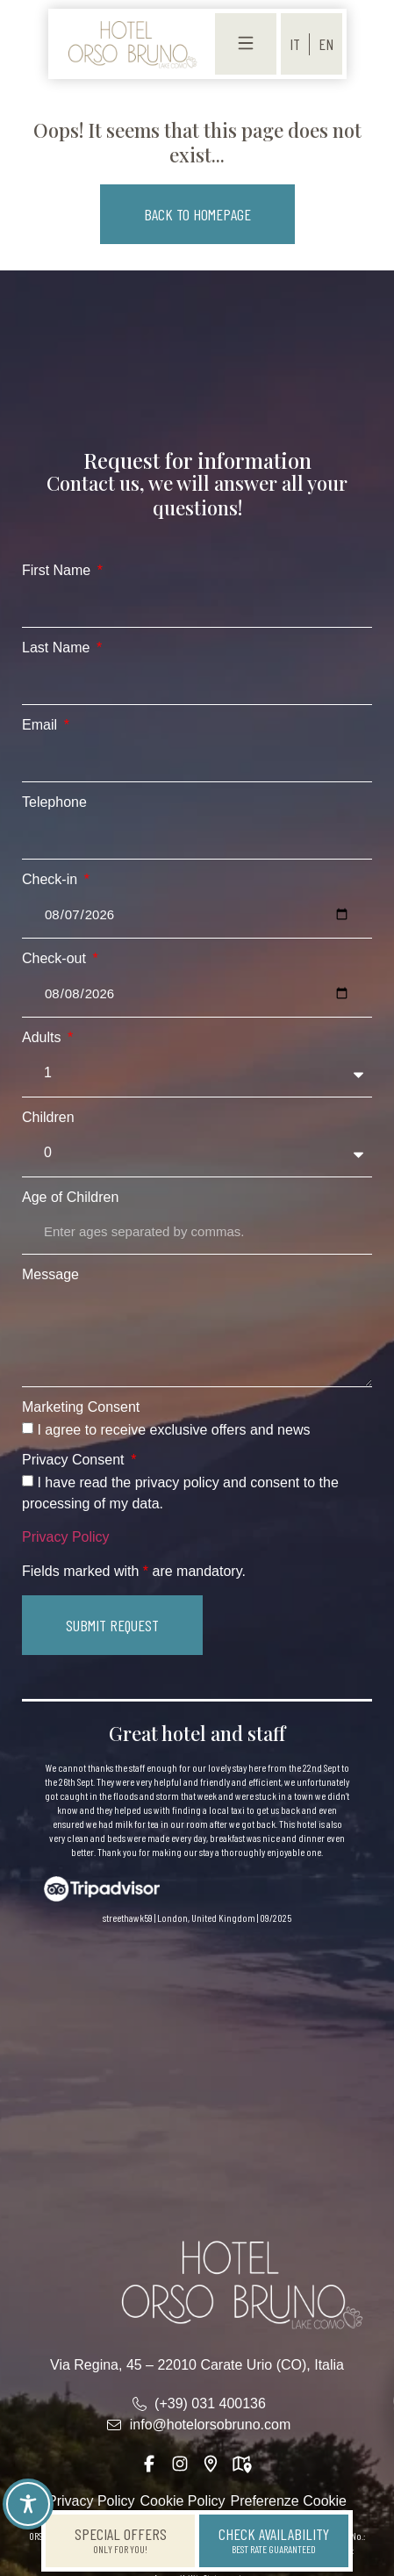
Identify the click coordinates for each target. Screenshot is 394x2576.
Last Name (58, 648)
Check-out (56, 959)
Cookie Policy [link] (183, 2500)
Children (48, 1118)
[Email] (197, 759)
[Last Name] (197, 682)
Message (50, 1275)
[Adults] (197, 1073)
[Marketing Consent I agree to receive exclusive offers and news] (27, 1428)
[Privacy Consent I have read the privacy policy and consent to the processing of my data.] (27, 1480)
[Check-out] (197, 994)
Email (41, 725)
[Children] (197, 1153)
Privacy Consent (75, 1460)
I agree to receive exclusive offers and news (173, 1429)
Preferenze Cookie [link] (289, 2500)
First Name (58, 571)
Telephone (54, 802)
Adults (43, 1038)
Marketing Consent (81, 1407)
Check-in (52, 880)
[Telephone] (197, 837)
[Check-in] (197, 915)
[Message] (197, 1336)
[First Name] (197, 605)
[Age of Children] (197, 1232)
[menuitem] (295, 44)
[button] (197, 214)
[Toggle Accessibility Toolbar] (28, 2504)
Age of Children (70, 1198)
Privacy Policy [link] (66, 1536)
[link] (131, 44)
